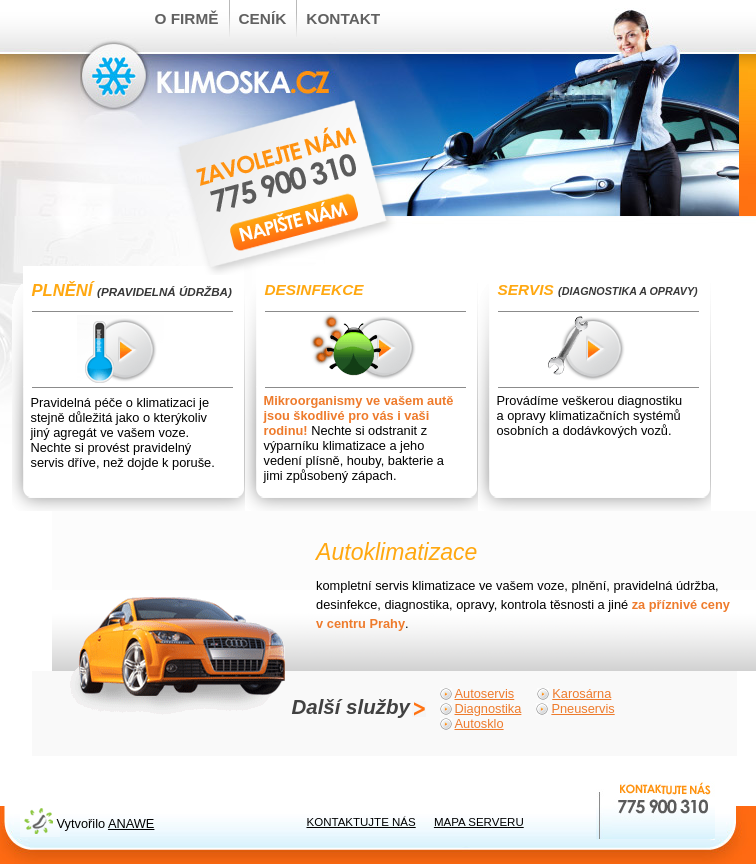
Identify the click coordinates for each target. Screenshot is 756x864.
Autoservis (485, 693)
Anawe (131, 823)
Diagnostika (488, 708)
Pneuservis (582, 708)
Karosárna (581, 693)
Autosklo (479, 723)
